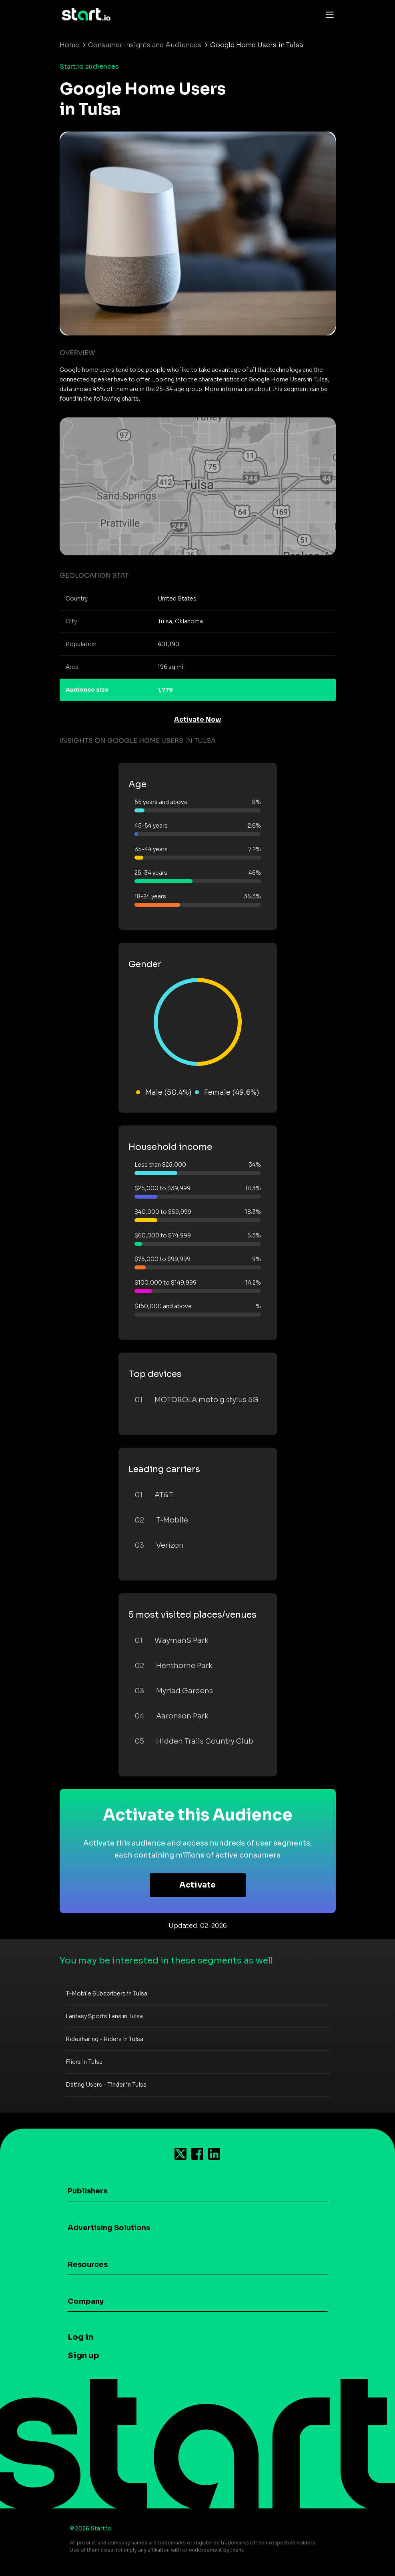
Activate (197, 1885)
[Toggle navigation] (328, 14)
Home (69, 45)
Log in (80, 2337)
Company (86, 2301)
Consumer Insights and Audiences (144, 45)
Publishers (87, 2191)
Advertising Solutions (109, 2227)
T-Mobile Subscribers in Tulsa (106, 1993)
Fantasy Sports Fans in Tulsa (104, 2016)
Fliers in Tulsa (84, 2061)
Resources (88, 2264)
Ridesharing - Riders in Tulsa (104, 2039)
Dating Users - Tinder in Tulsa (106, 2084)
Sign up (83, 2356)
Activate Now (197, 719)
